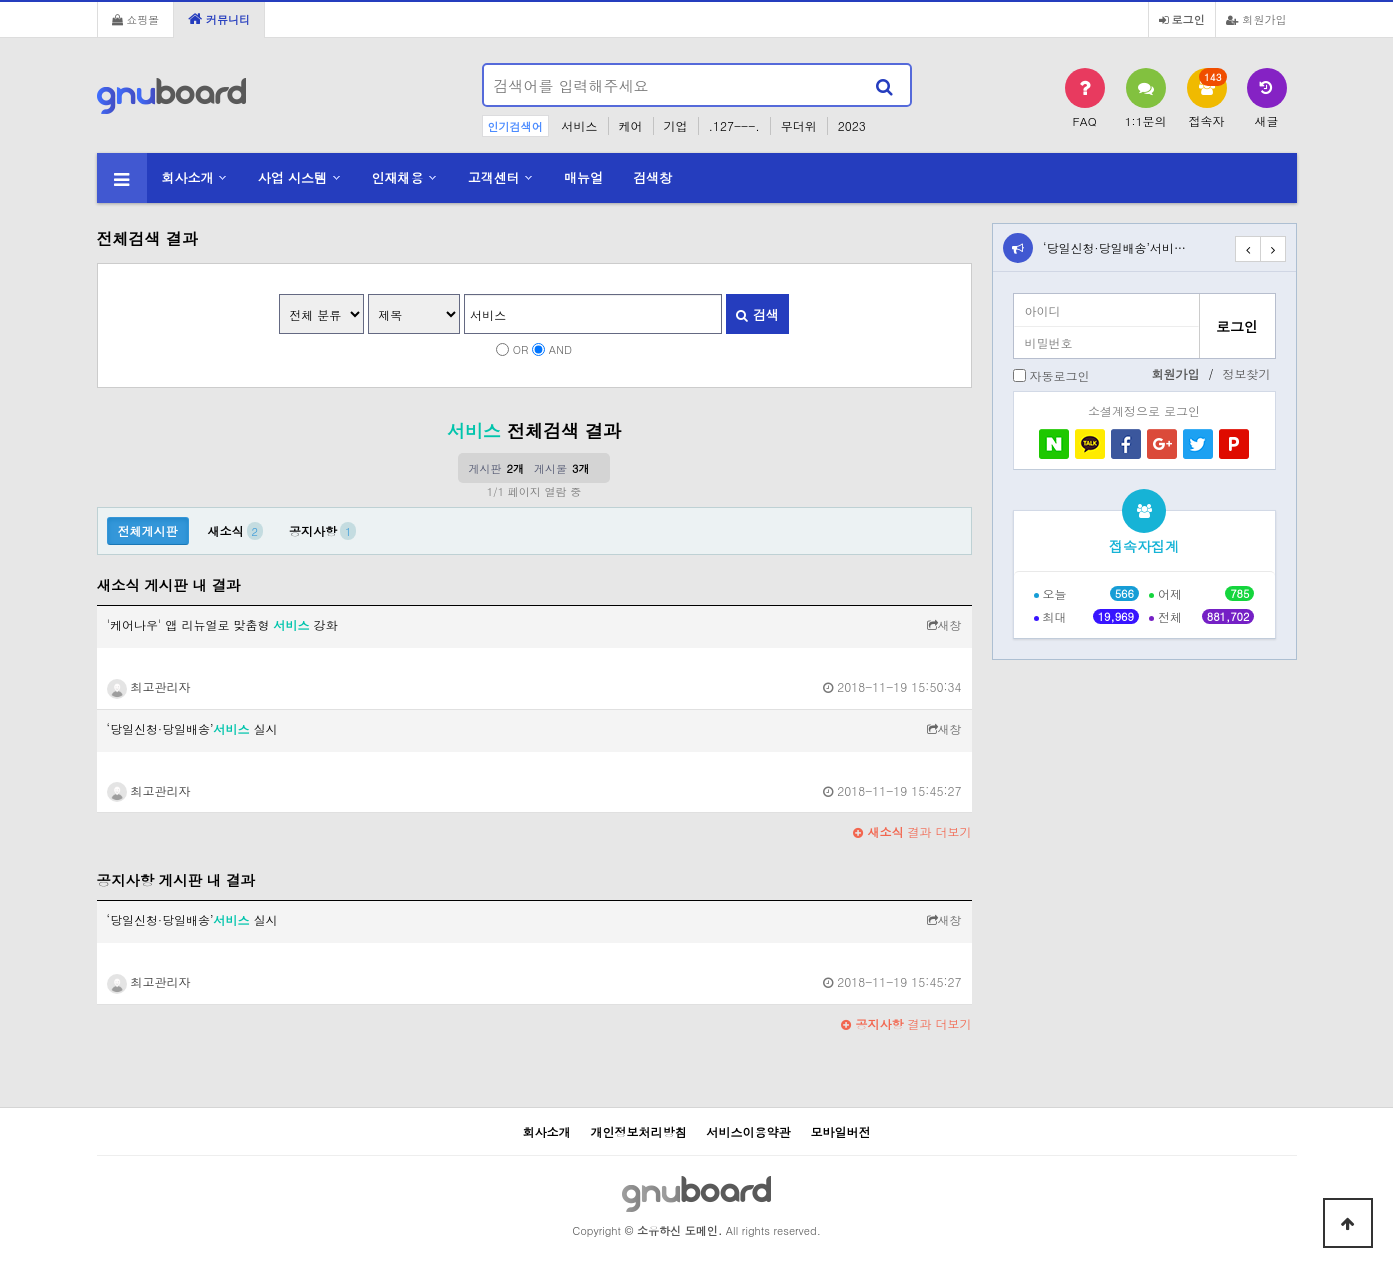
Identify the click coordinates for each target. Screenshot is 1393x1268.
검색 (757, 314)
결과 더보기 (912, 831)
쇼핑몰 (136, 19)
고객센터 (494, 177)
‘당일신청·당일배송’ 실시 (192, 728)
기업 (676, 125)
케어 (631, 125)
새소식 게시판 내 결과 (169, 585)
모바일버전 (841, 1131)
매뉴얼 (583, 177)
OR (521, 349)
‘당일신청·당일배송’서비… (1114, 247)
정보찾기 (1247, 373)
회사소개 (188, 177)
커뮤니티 (219, 19)
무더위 (799, 125)
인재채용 (397, 177)
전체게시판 (148, 530)
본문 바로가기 (0, 0)
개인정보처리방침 (638, 1131)
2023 (852, 125)
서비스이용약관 (749, 1131)
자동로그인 (1060, 375)
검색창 (652, 177)
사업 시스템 (292, 177)
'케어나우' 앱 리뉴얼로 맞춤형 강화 (222, 624)
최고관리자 (149, 686)
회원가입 (1256, 19)
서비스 (580, 125)
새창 (944, 624)
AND (560, 349)
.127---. (734, 125)
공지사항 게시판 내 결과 (176, 880)
